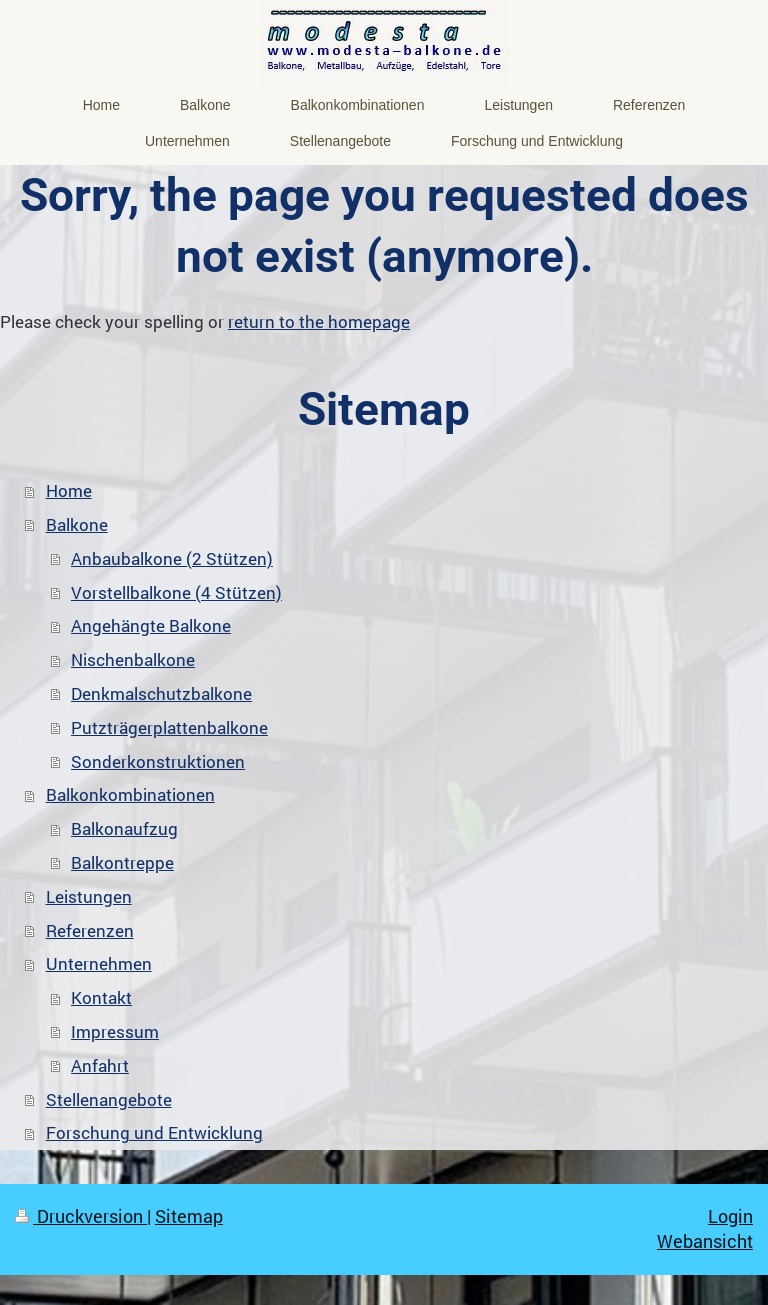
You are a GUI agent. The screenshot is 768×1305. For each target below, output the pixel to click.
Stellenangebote (109, 1099)
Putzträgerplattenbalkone (169, 727)
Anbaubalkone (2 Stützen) (172, 558)
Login (730, 1216)
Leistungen (89, 896)
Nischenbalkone (133, 659)
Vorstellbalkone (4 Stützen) (176, 592)
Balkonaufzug (124, 828)
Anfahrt (100, 1065)
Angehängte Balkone (151, 625)
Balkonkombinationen (130, 794)
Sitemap (189, 1216)
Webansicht (705, 1241)
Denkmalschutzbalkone (161, 693)
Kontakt (101, 997)
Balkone (77, 524)
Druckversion (81, 1216)
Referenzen (90, 930)
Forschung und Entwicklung (154, 1132)
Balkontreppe (122, 862)
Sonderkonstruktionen (158, 761)
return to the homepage (319, 321)
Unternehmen (99, 963)
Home (69, 490)
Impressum (115, 1031)
